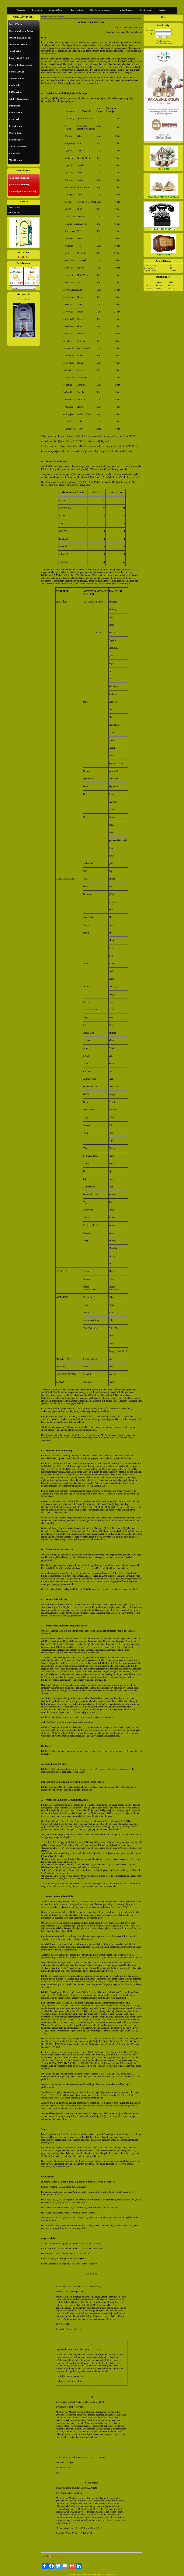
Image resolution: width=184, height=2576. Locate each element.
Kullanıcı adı (150, 30)
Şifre (152, 33)
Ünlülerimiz (15, 153)
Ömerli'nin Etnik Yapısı (20, 37)
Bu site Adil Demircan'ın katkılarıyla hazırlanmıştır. (92, 2574)
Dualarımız (14, 105)
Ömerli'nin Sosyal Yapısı (21, 31)
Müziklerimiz (15, 160)
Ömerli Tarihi (16, 24)
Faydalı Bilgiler (125, 10)
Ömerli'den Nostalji (18, 44)
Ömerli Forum (145, 10)
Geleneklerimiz (16, 78)
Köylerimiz (14, 85)
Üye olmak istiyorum (164, 43)
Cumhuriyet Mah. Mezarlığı (22, 191)
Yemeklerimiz (16, 51)
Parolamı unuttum (163, 41)
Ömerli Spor (15, 133)
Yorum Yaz (57, 2556)
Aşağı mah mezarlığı (19, 178)
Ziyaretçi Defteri (56, 10)
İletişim (162, 10)
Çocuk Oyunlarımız (18, 146)
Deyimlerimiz (15, 126)
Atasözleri (14, 119)
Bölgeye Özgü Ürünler (20, 58)
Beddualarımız (16, 112)
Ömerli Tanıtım (14, 207)
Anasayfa (21, 10)
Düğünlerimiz (16, 92)
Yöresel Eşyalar (16, 71)
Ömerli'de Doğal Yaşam (20, 65)
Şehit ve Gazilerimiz (19, 99)
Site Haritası (24, 257)
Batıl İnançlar (16, 139)
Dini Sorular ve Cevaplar (100, 10)
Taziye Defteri (77, 10)
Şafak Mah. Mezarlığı (19, 184)
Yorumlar (45, 2556)
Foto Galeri (37, 10)
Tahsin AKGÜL (14, 212)
